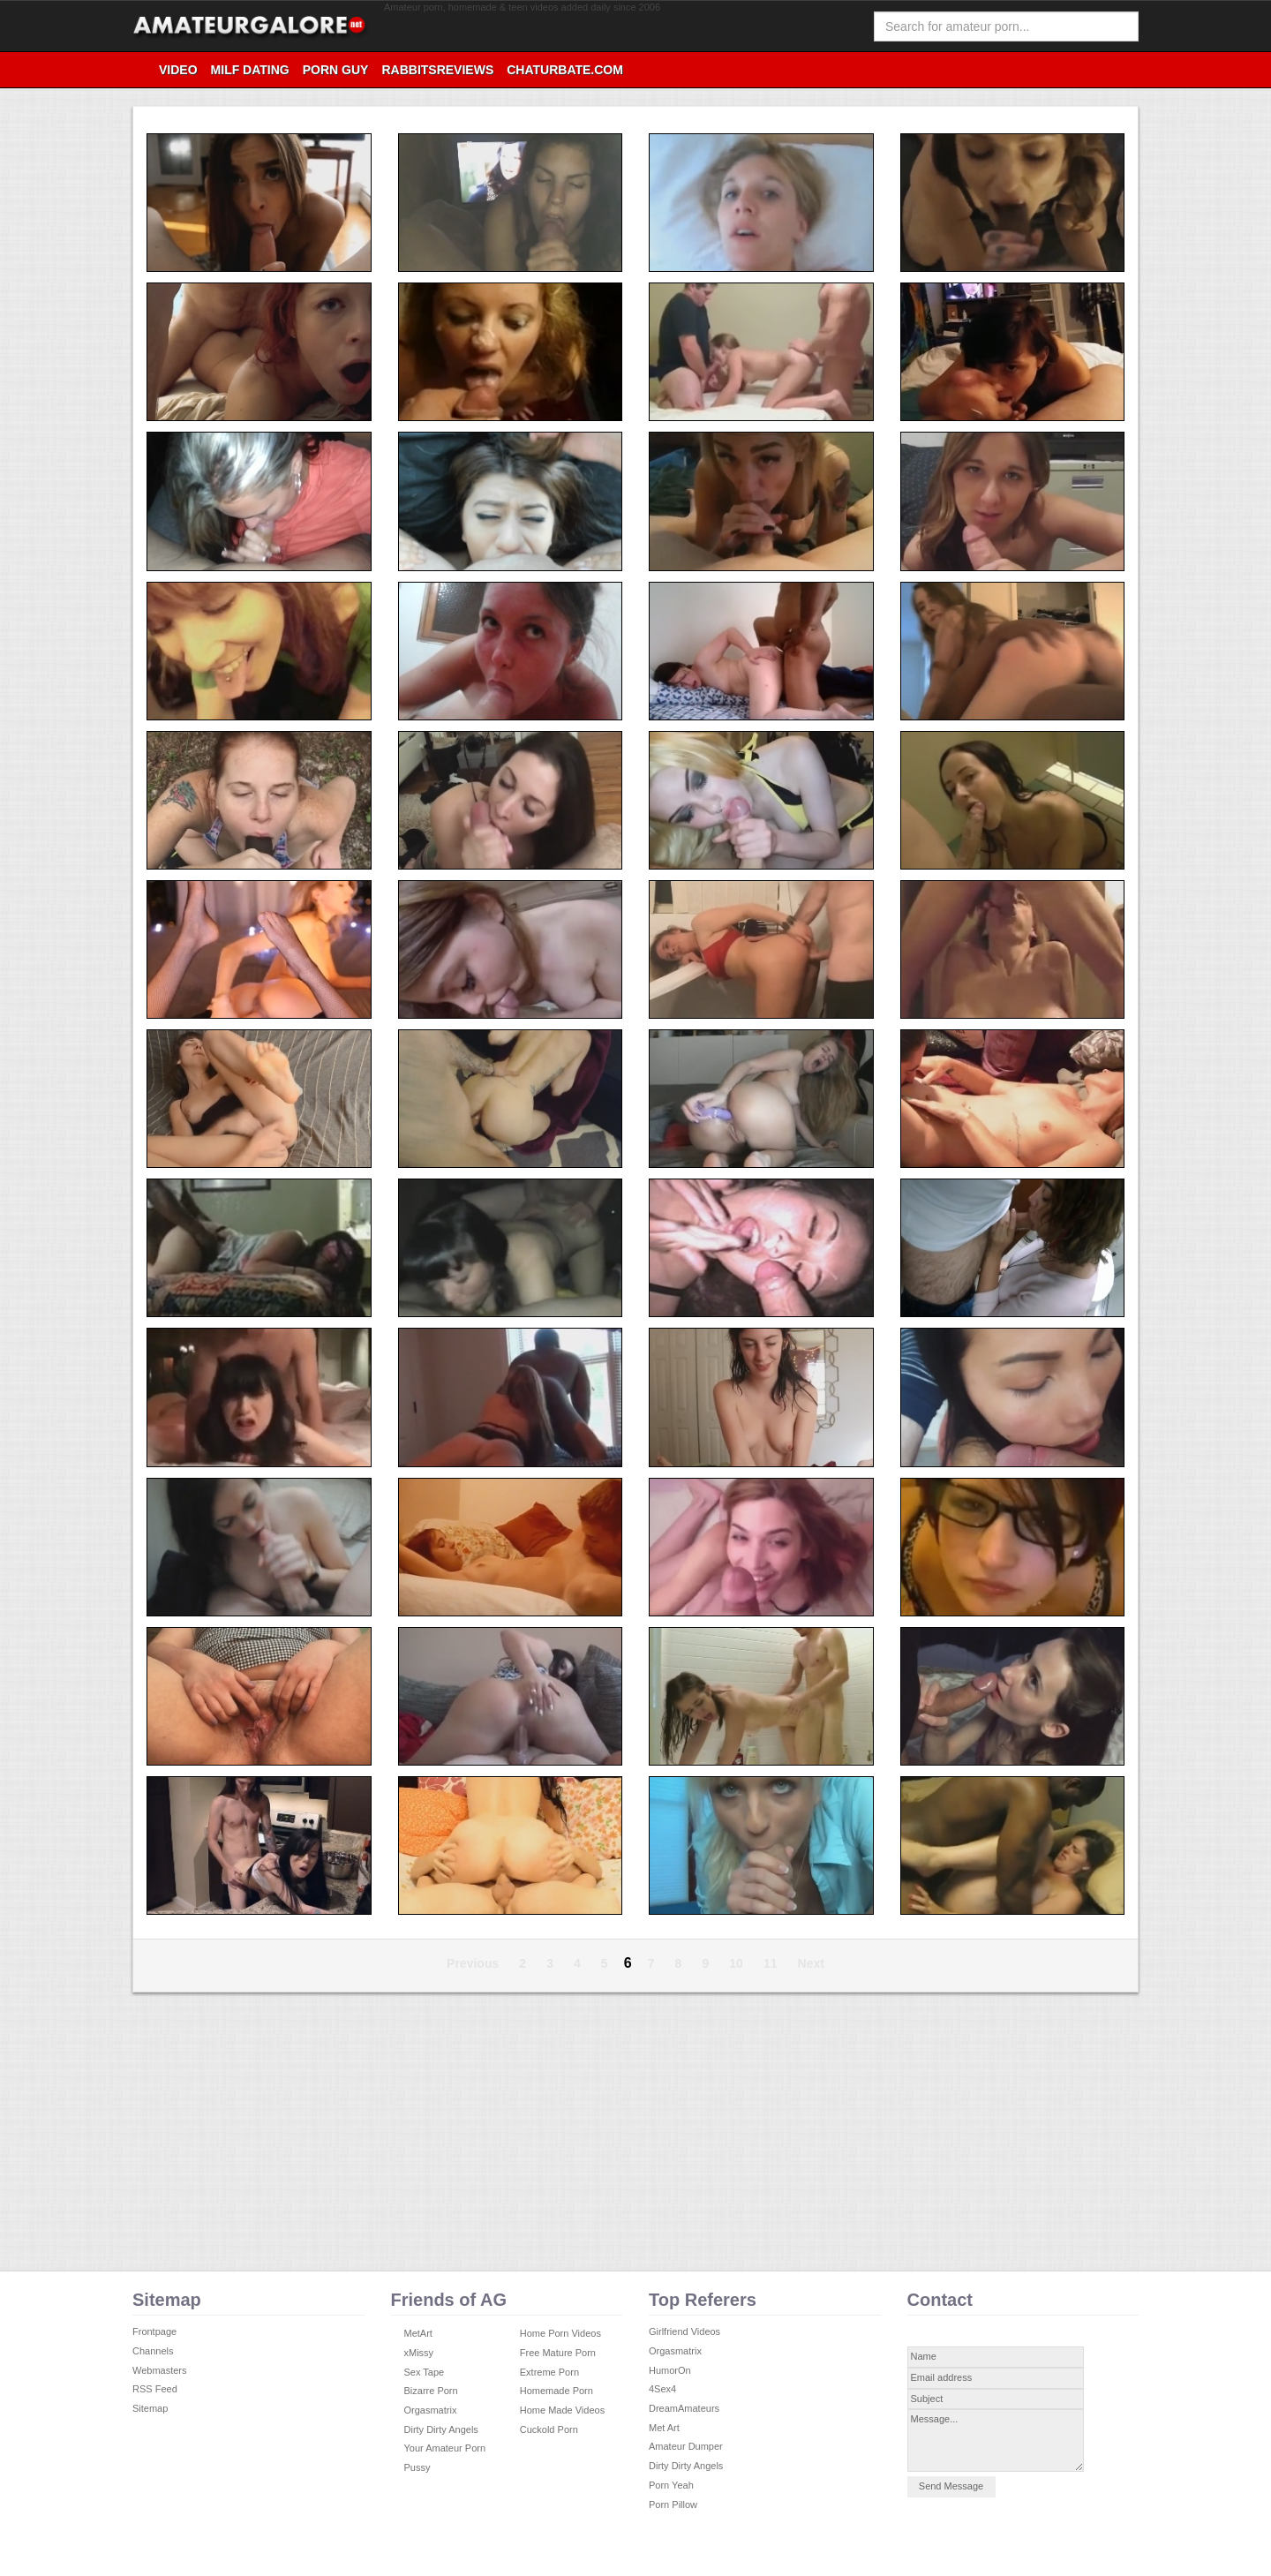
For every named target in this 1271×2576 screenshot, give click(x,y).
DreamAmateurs (684, 2408)
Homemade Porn (556, 2390)
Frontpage (154, 2331)
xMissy (419, 2352)
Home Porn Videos (560, 2333)
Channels (152, 2351)
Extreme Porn (549, 2372)
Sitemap (150, 2408)
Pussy (417, 2467)
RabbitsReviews (437, 70)
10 (736, 1963)
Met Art (664, 2427)
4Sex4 (662, 2389)
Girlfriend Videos (684, 2331)
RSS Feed (154, 2389)
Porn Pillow (673, 2504)
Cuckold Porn (549, 2429)
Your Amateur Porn (445, 2448)
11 (770, 1963)
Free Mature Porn (558, 2352)
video (178, 70)
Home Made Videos (562, 2410)
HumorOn (670, 2370)
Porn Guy (336, 70)
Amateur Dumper (686, 2446)
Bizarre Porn (431, 2390)
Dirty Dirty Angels (441, 2429)
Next (811, 1963)
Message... (995, 2440)
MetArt (418, 2333)
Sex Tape (424, 2372)
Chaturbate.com (565, 70)
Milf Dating (250, 70)
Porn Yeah (671, 2485)
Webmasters (159, 2370)
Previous (473, 1963)
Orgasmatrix (430, 2410)
